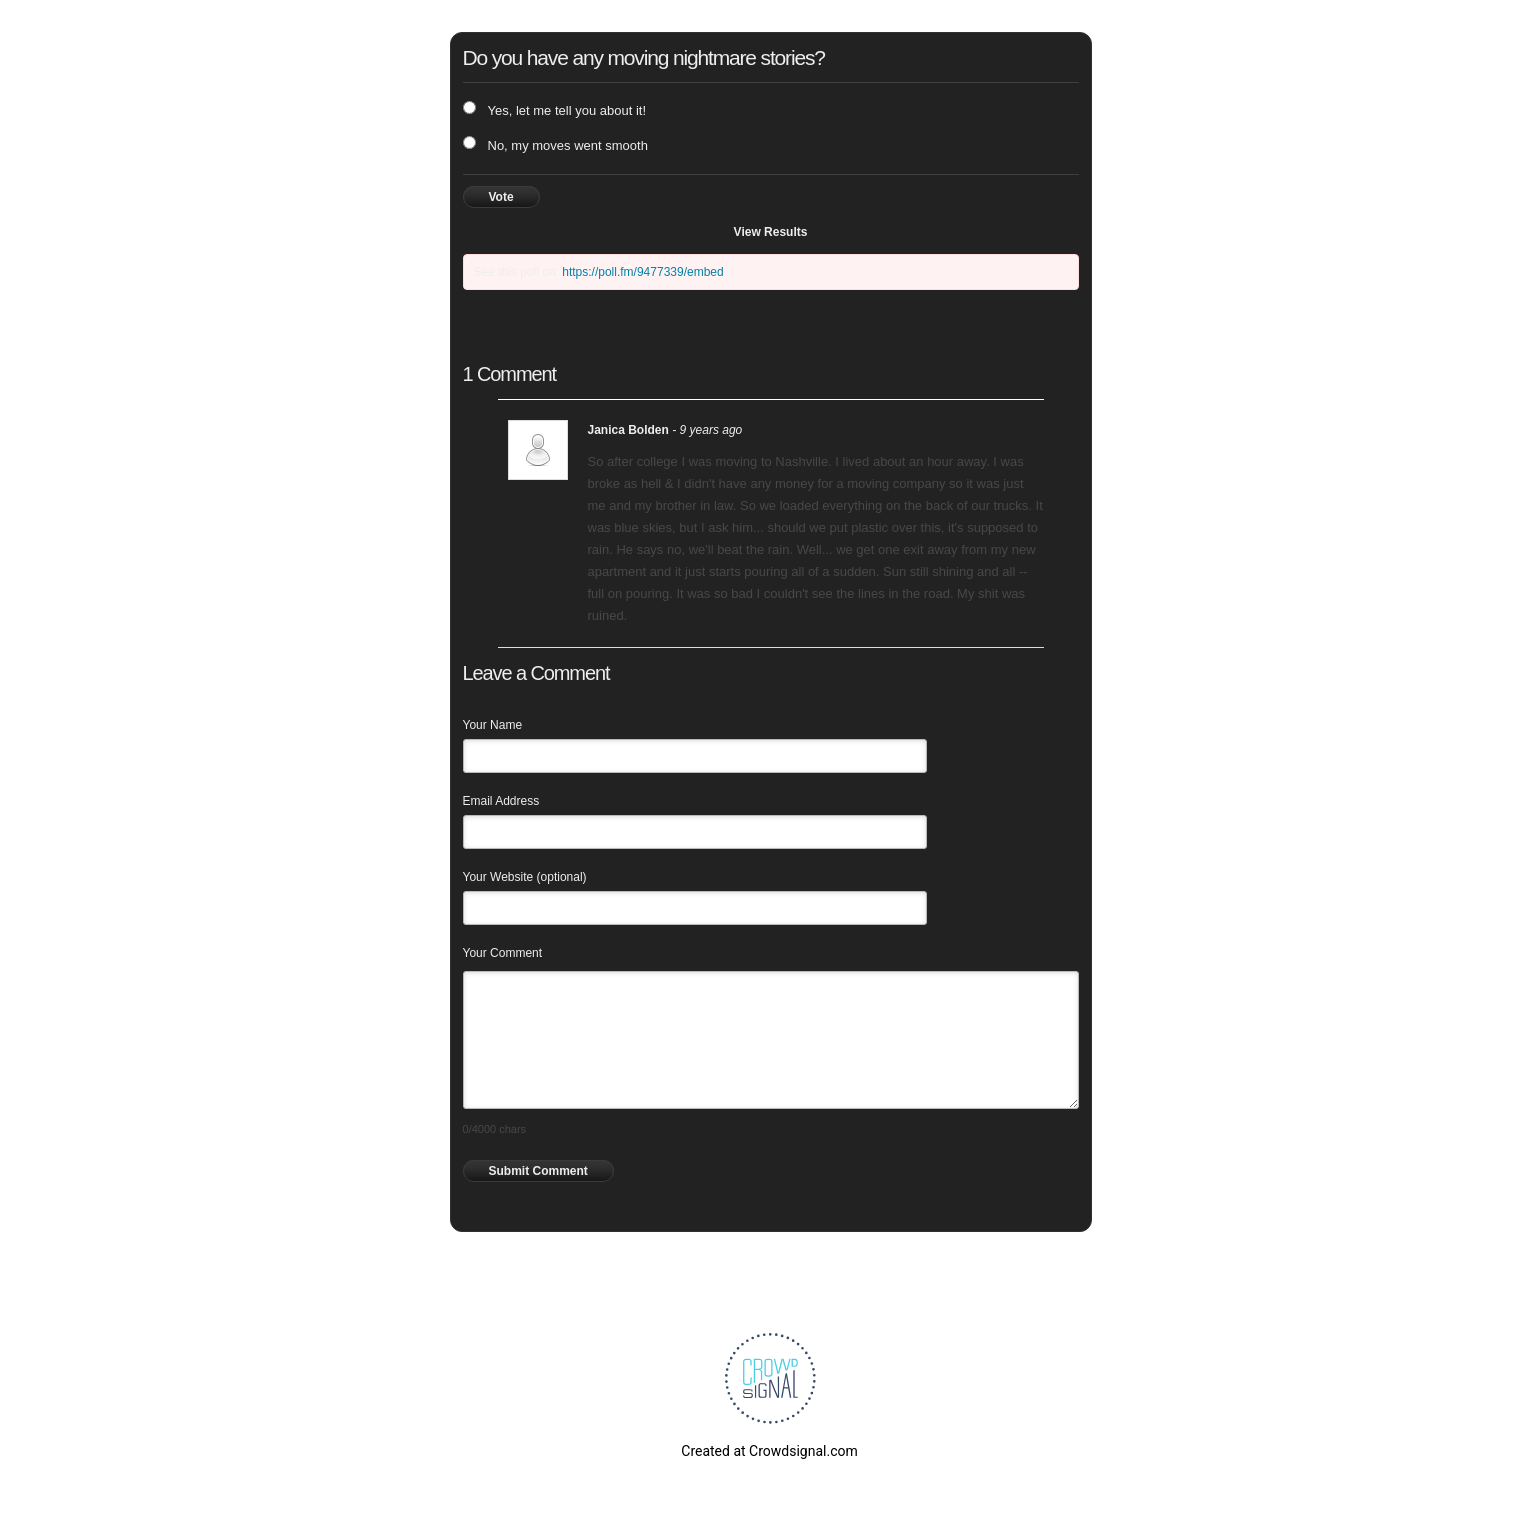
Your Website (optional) (525, 877)
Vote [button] (501, 197)
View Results (771, 232)
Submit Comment (538, 1171)
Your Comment (503, 953)
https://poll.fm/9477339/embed (642, 272)
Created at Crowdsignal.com (769, 1451)
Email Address (501, 801)
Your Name (493, 725)
